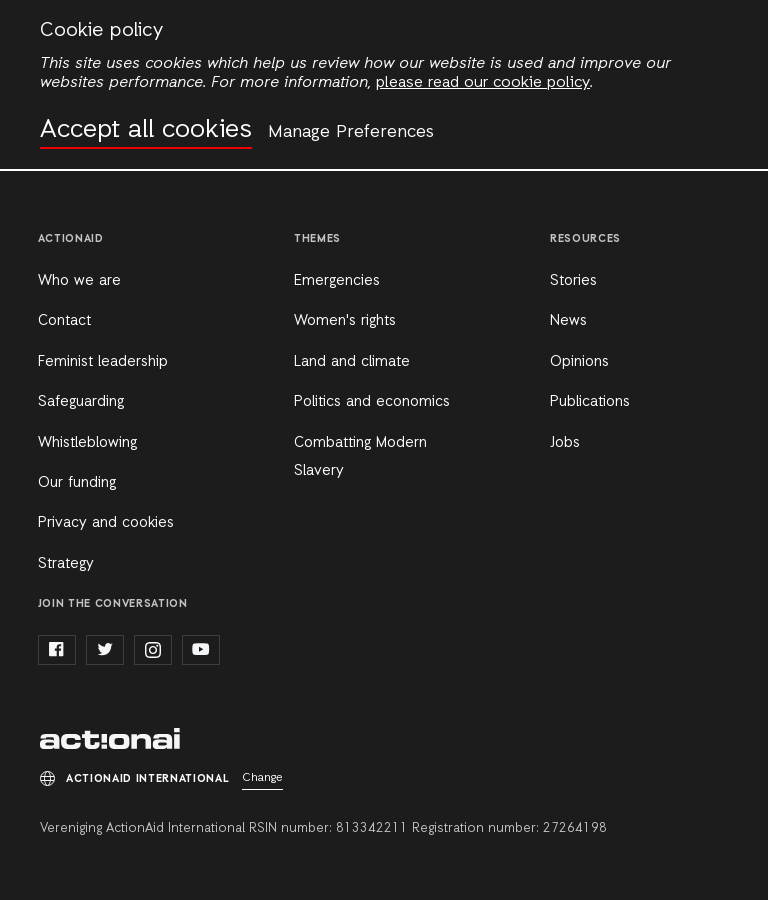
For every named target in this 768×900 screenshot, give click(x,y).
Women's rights (345, 321)
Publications (590, 402)
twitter (105, 650)
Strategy (66, 564)
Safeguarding (81, 402)
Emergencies (337, 281)
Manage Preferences (351, 132)
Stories (573, 281)
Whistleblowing (87, 443)
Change (262, 778)
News (568, 321)
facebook (57, 650)
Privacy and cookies (106, 523)
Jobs (565, 443)
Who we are (79, 281)
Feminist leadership (103, 362)
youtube (201, 650)
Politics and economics (372, 402)
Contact (64, 321)
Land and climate (352, 362)
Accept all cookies (146, 130)
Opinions (579, 362)
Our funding (77, 483)
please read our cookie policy (483, 83)
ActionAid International (110, 739)
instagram (153, 650)
